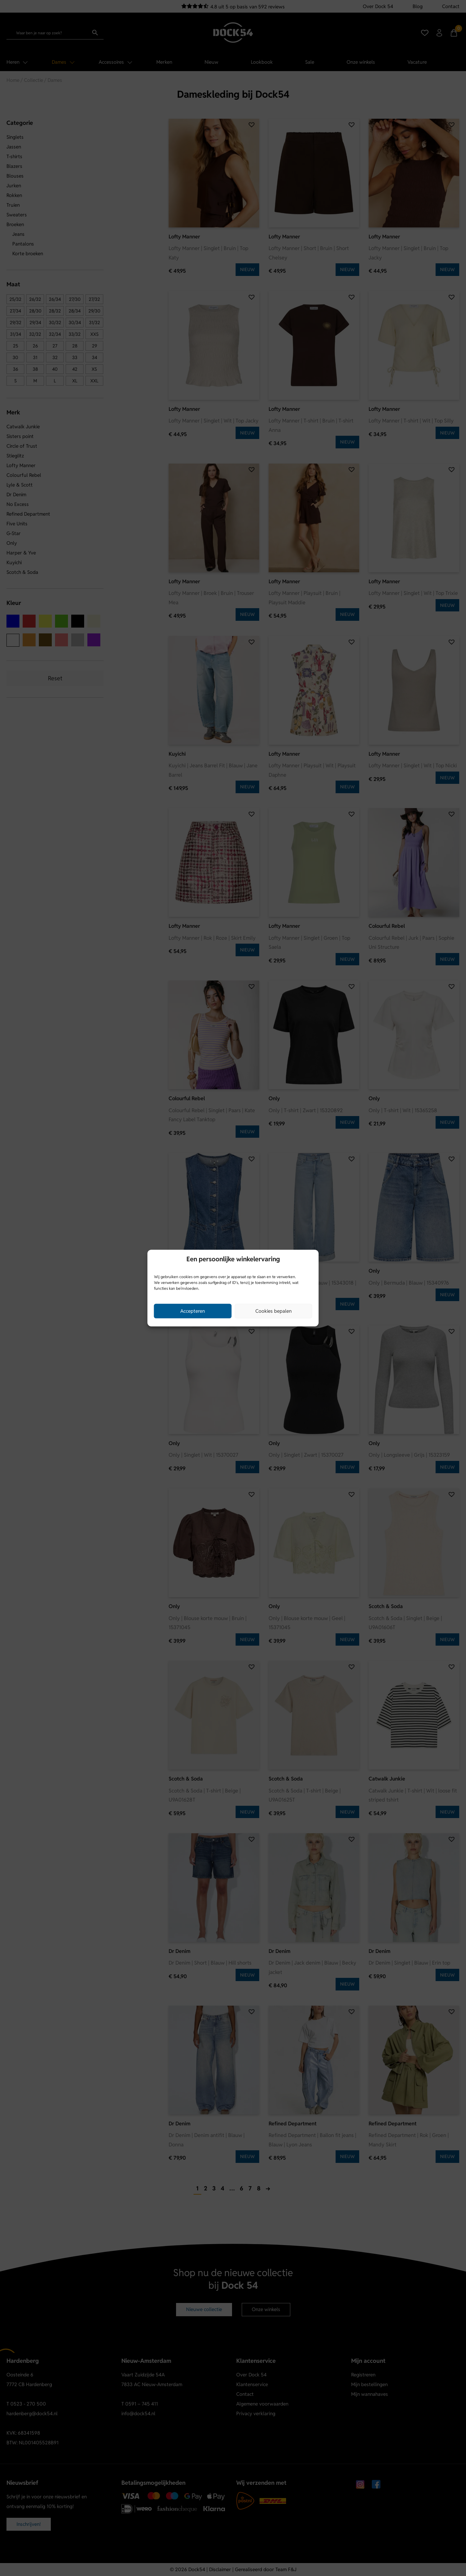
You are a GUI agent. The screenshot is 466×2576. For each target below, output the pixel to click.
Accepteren (192, 1311)
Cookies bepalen (273, 1311)
